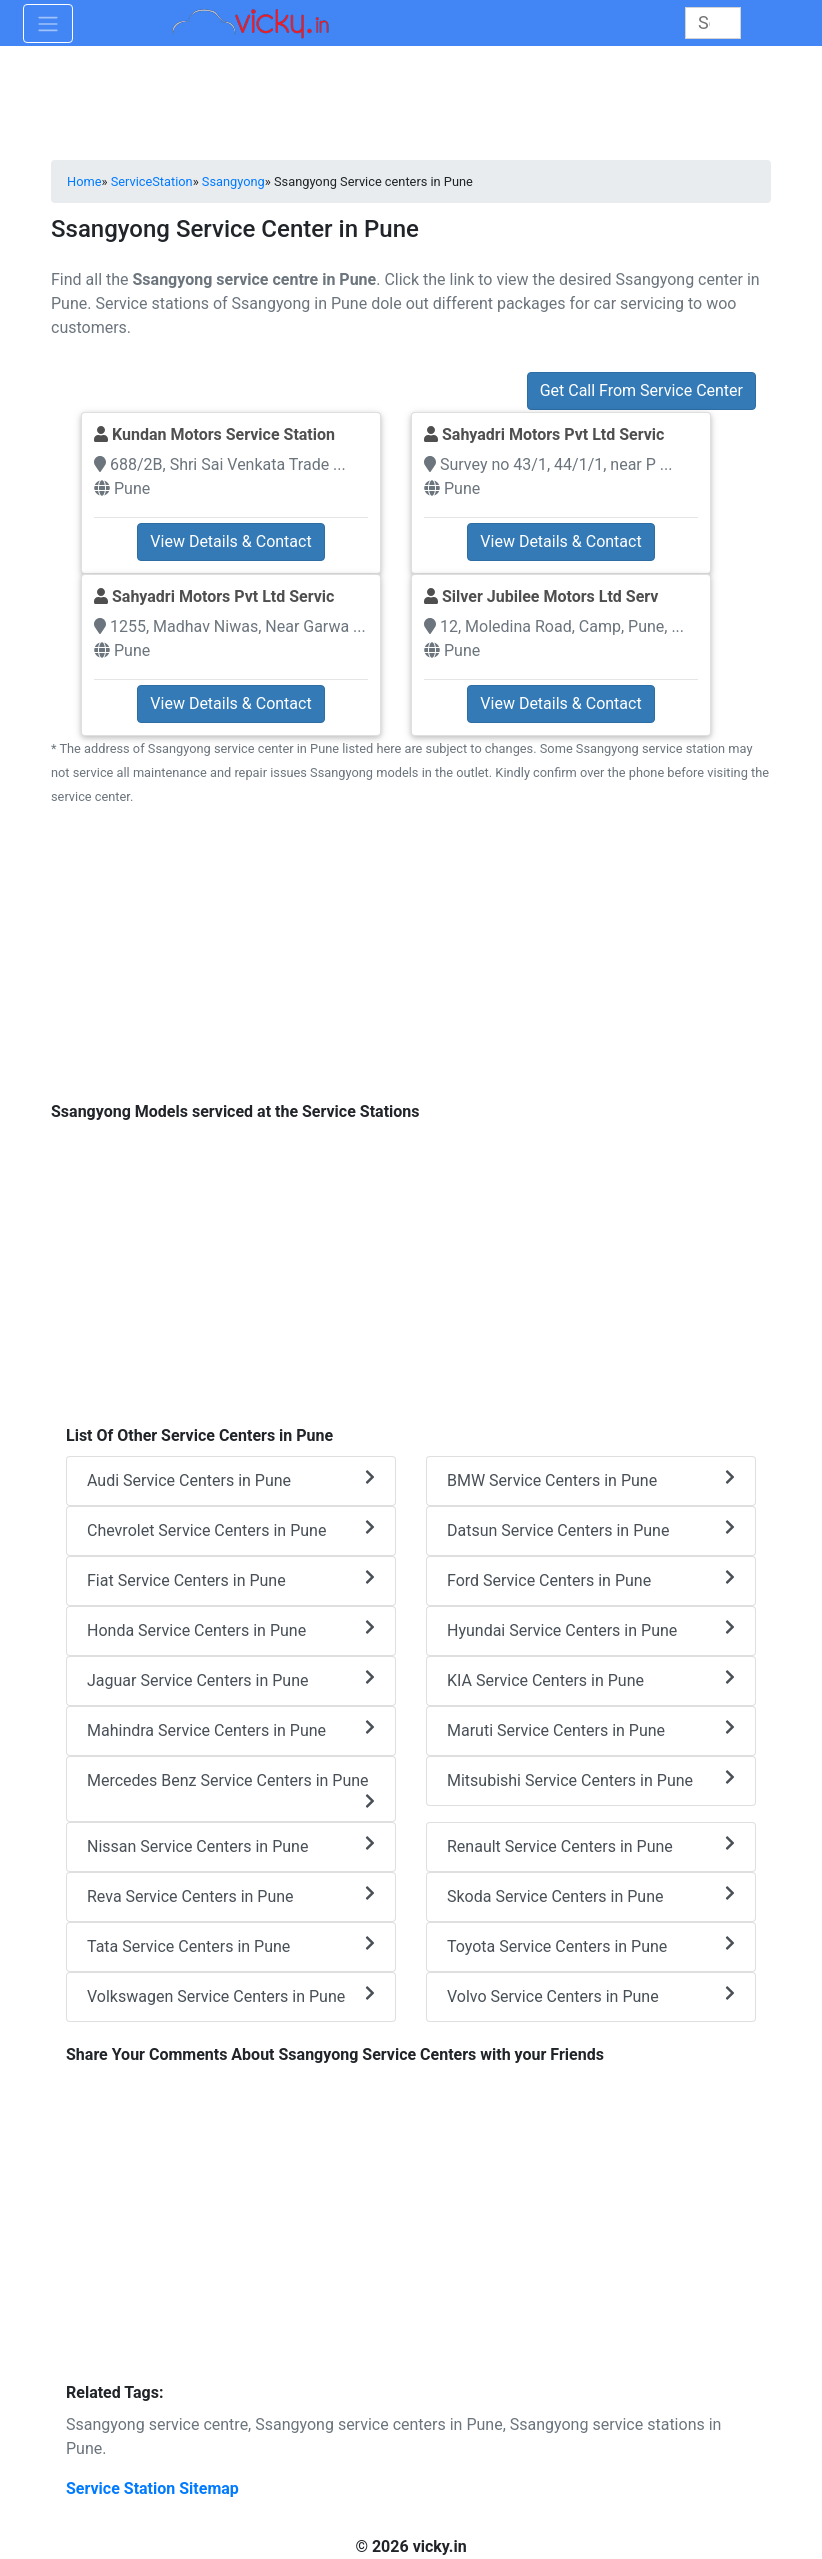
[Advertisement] (411, 965)
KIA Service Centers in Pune (591, 1679)
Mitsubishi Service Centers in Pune (591, 1779)
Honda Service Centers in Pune (231, 1629)
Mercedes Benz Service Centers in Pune (231, 1790)
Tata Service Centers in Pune (231, 1945)
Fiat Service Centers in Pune (231, 1579)
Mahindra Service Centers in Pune (231, 1729)
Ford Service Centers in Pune (591, 1579)
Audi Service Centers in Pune (231, 1479)
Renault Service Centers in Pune (591, 1845)
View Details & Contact (230, 541)
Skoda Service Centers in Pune (591, 1895)
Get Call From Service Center (641, 390)
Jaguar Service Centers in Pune (231, 1679)
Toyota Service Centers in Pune (591, 1945)
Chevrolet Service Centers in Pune (231, 1529)
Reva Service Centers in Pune (231, 1895)
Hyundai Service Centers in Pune (591, 1629)
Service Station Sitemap (152, 2488)
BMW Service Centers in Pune (591, 1479)
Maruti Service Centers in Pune (591, 1729)
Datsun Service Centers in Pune (591, 1529)
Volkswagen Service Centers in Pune (231, 1995)
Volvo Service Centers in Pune (591, 1995)
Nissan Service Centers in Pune (231, 1845)
